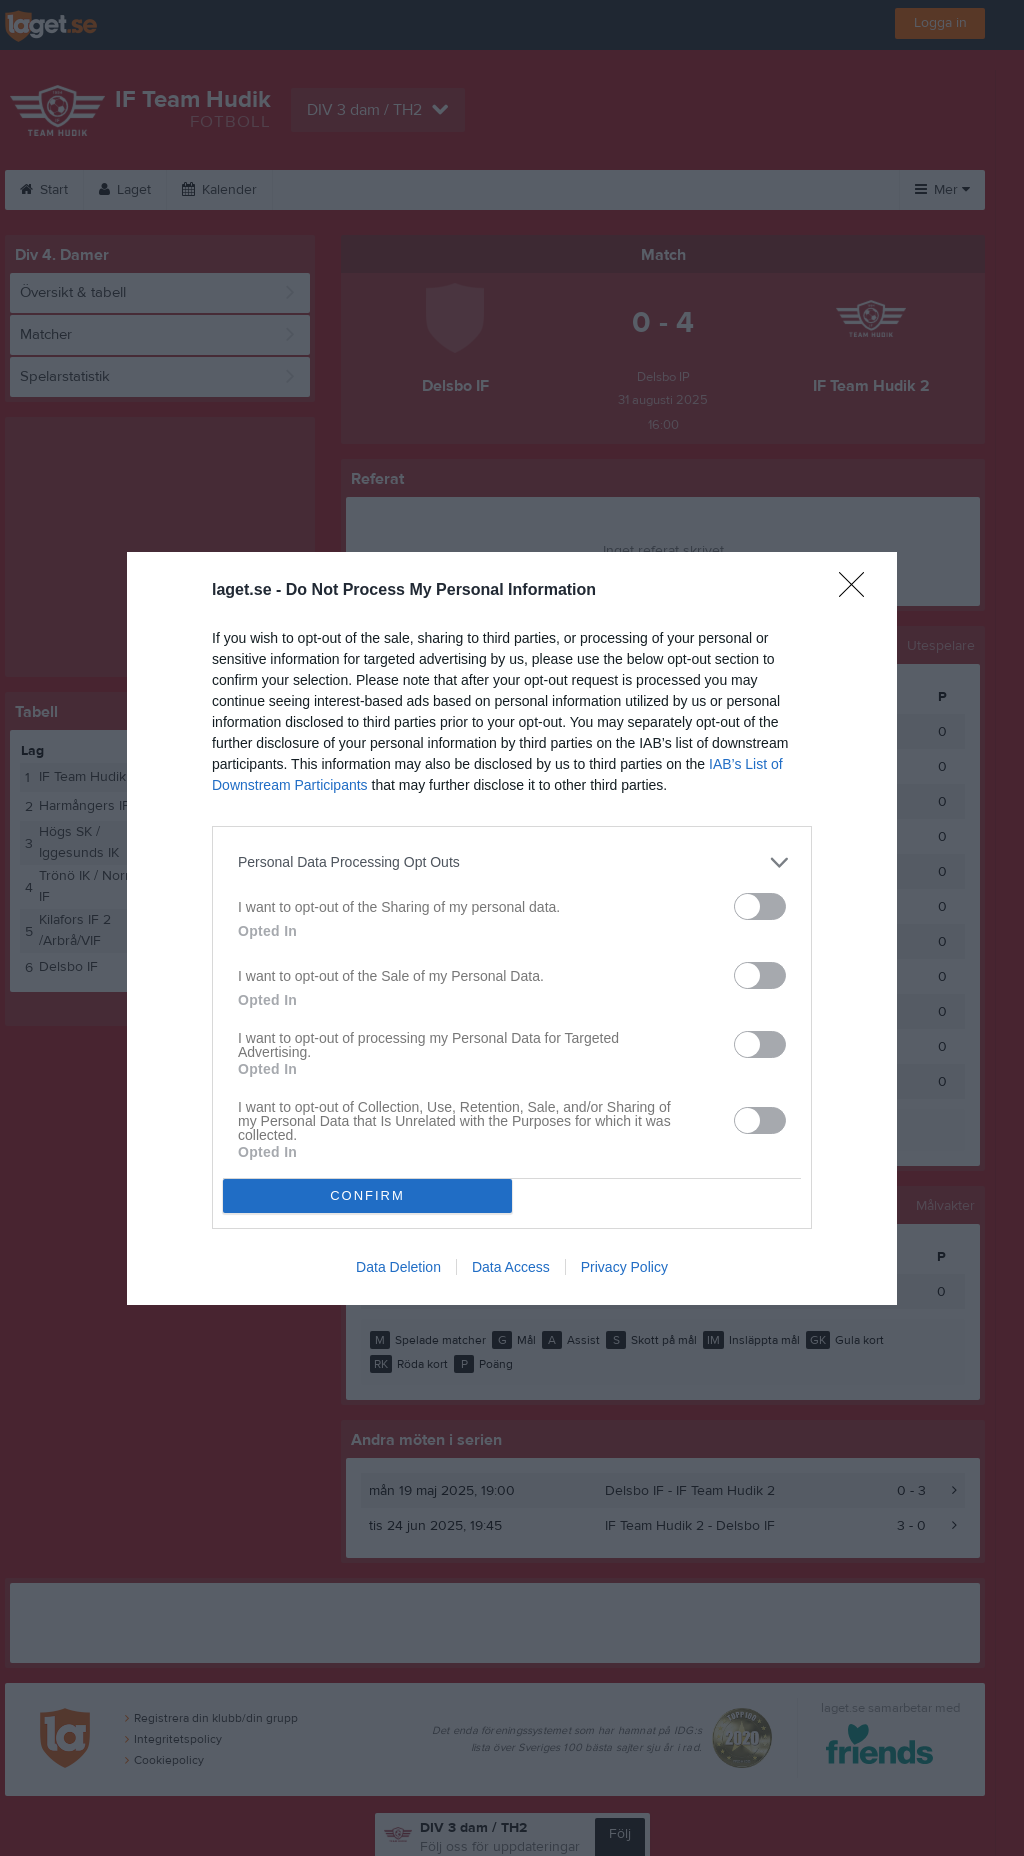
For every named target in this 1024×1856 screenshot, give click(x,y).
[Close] (858, 591)
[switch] (760, 906)
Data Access (511, 1267)
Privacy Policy (624, 1267)
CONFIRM (367, 1195)
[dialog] (512, 928)
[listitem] (512, 862)
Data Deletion (398, 1267)
